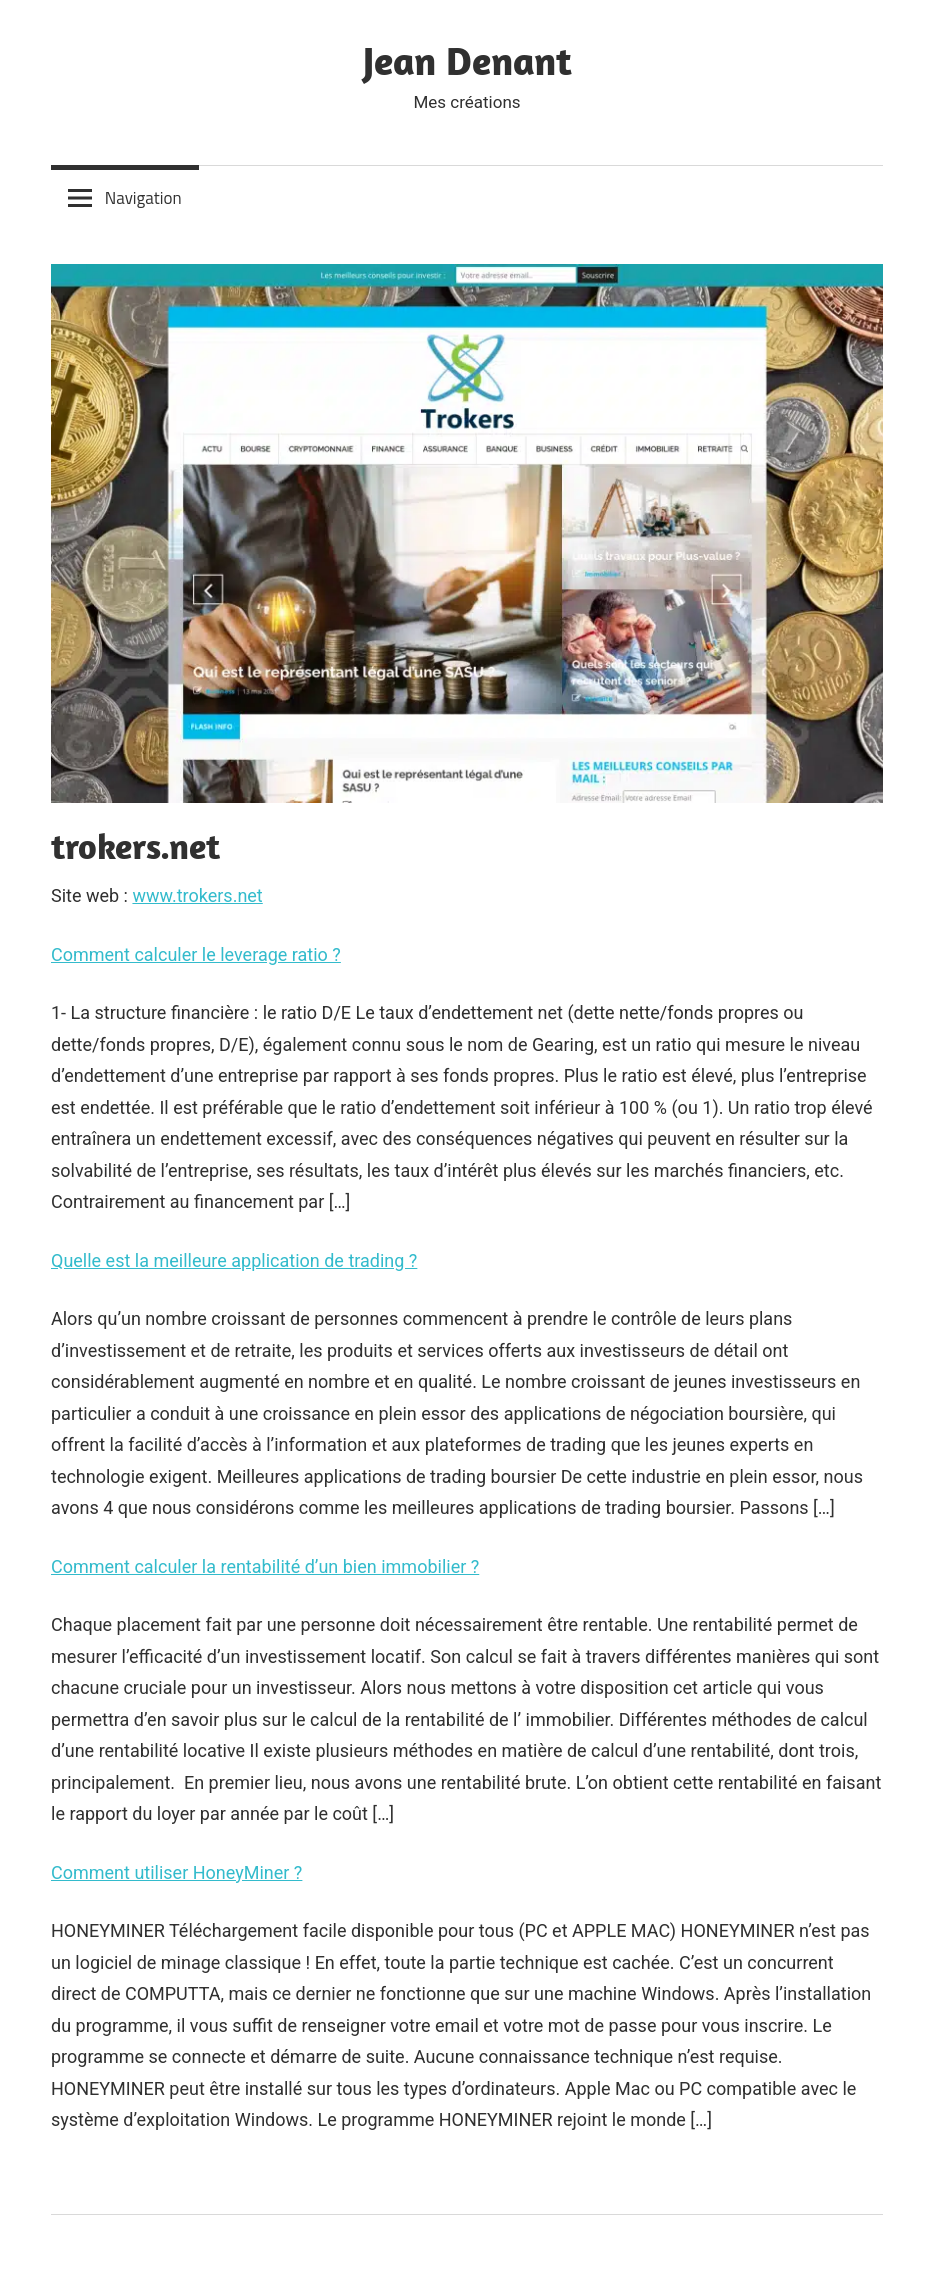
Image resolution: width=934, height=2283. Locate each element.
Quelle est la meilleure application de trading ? (234, 1260)
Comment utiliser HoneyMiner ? (176, 1872)
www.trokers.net (197, 895)
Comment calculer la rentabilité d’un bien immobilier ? (265, 1566)
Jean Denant (467, 60)
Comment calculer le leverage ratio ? (196, 954)
